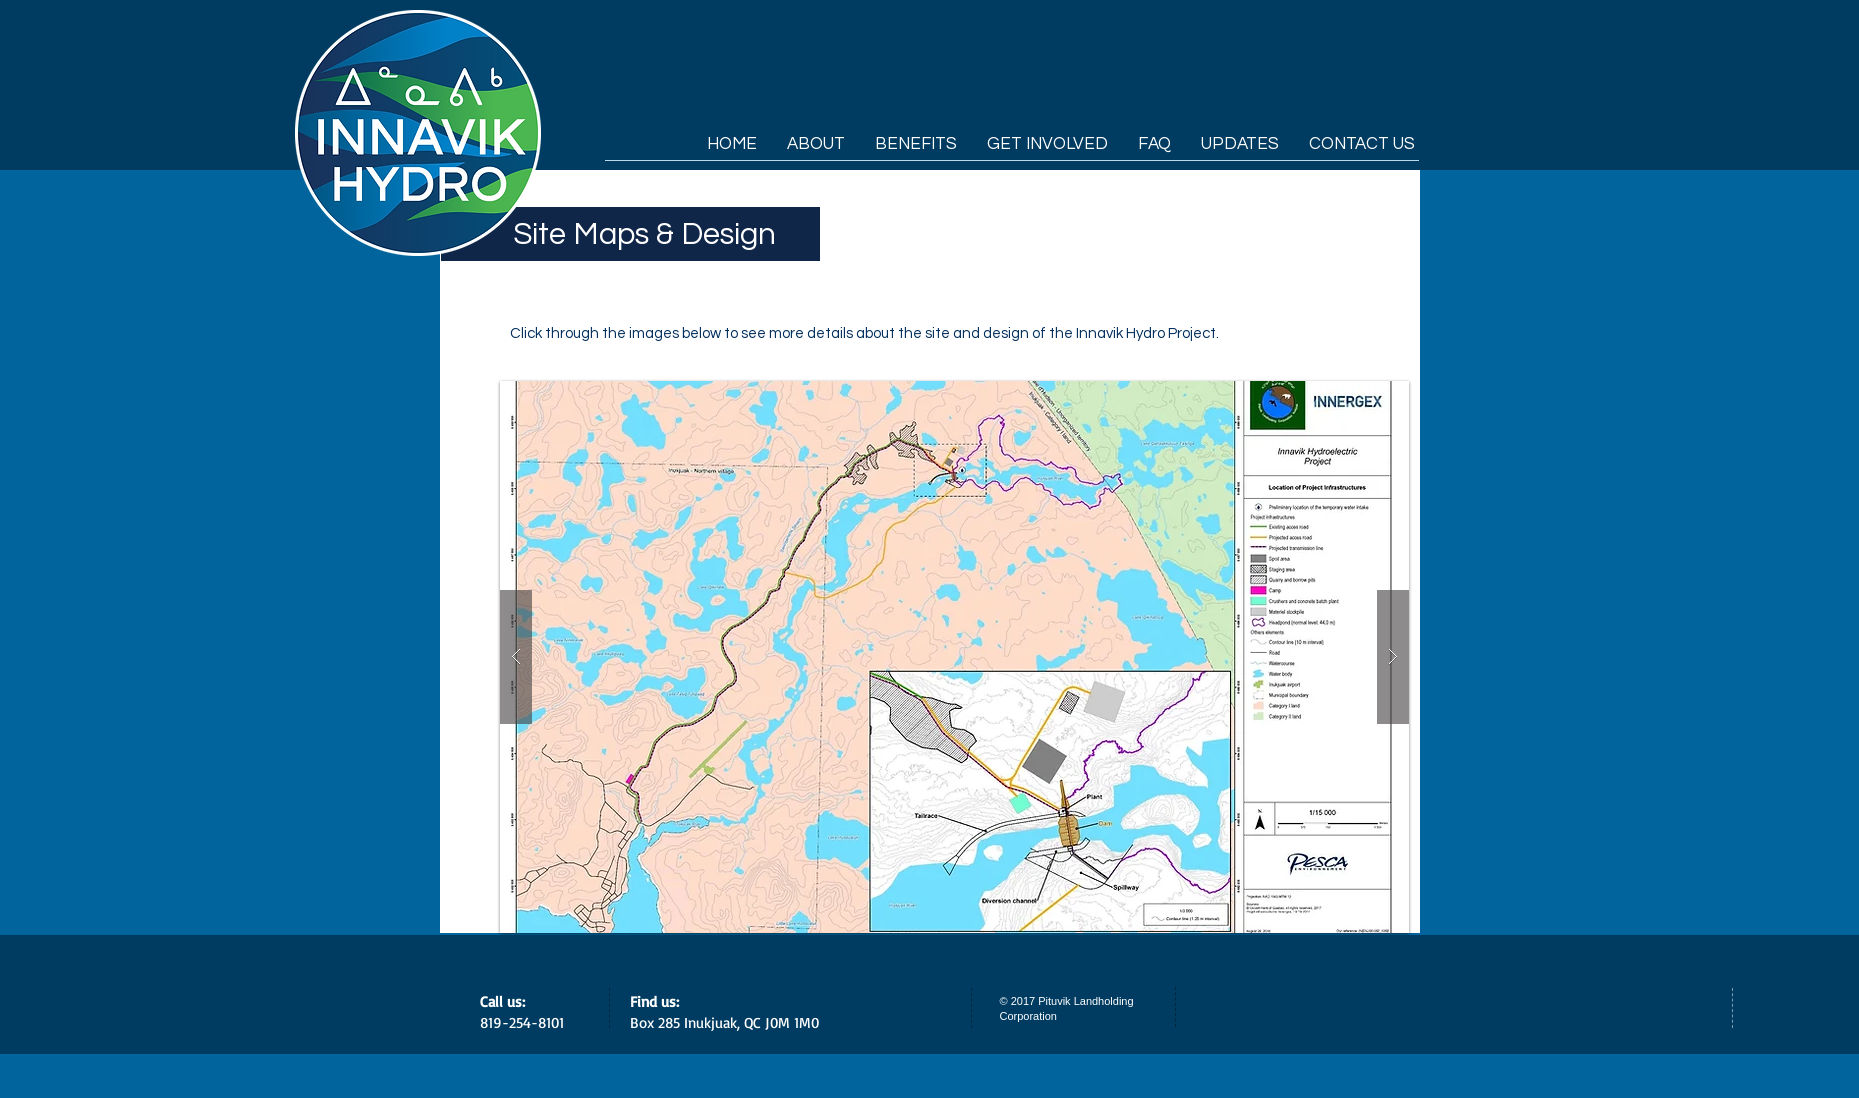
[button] (954, 657)
